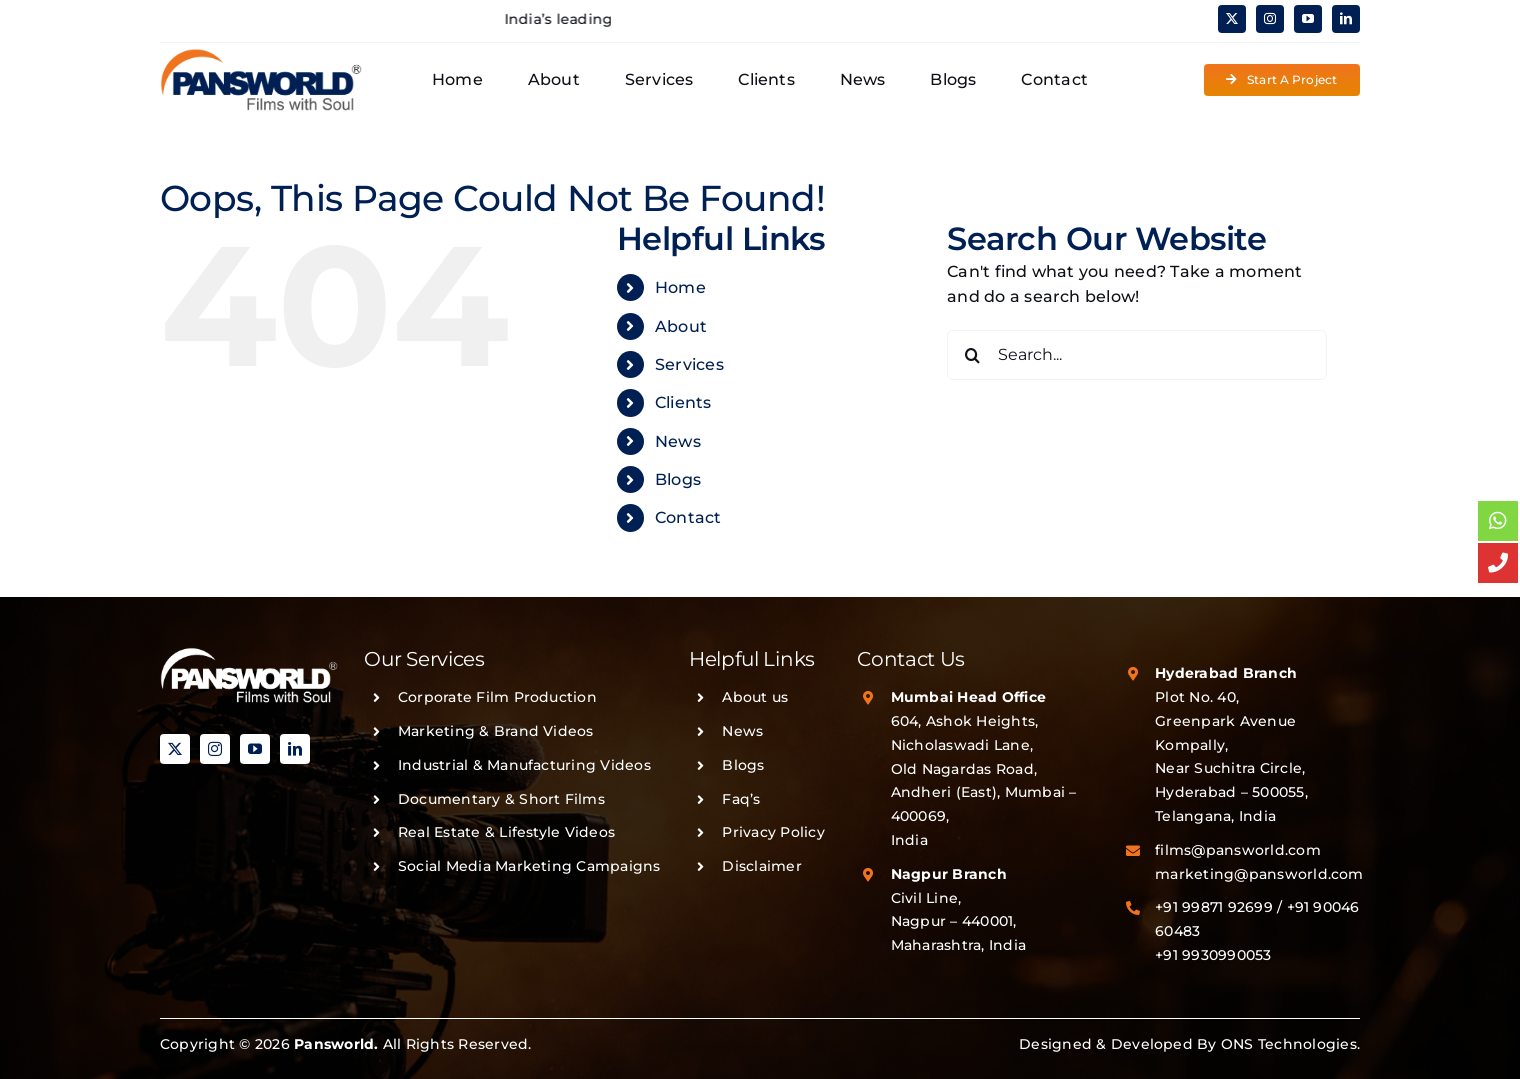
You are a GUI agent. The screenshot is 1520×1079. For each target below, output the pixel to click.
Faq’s (741, 799)
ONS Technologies (1289, 1044)
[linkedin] (1346, 19)
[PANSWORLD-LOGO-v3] (261, 55)
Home (680, 287)
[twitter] (1232, 19)
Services (689, 364)
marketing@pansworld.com (1259, 874)
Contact (688, 517)
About (681, 326)
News (678, 441)
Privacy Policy (773, 832)
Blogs (678, 479)
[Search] (972, 355)
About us (755, 697)
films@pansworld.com (1238, 850)
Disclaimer (761, 866)
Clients (683, 402)
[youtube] (1308, 19)
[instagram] (1270, 19)
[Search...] (1137, 355)
